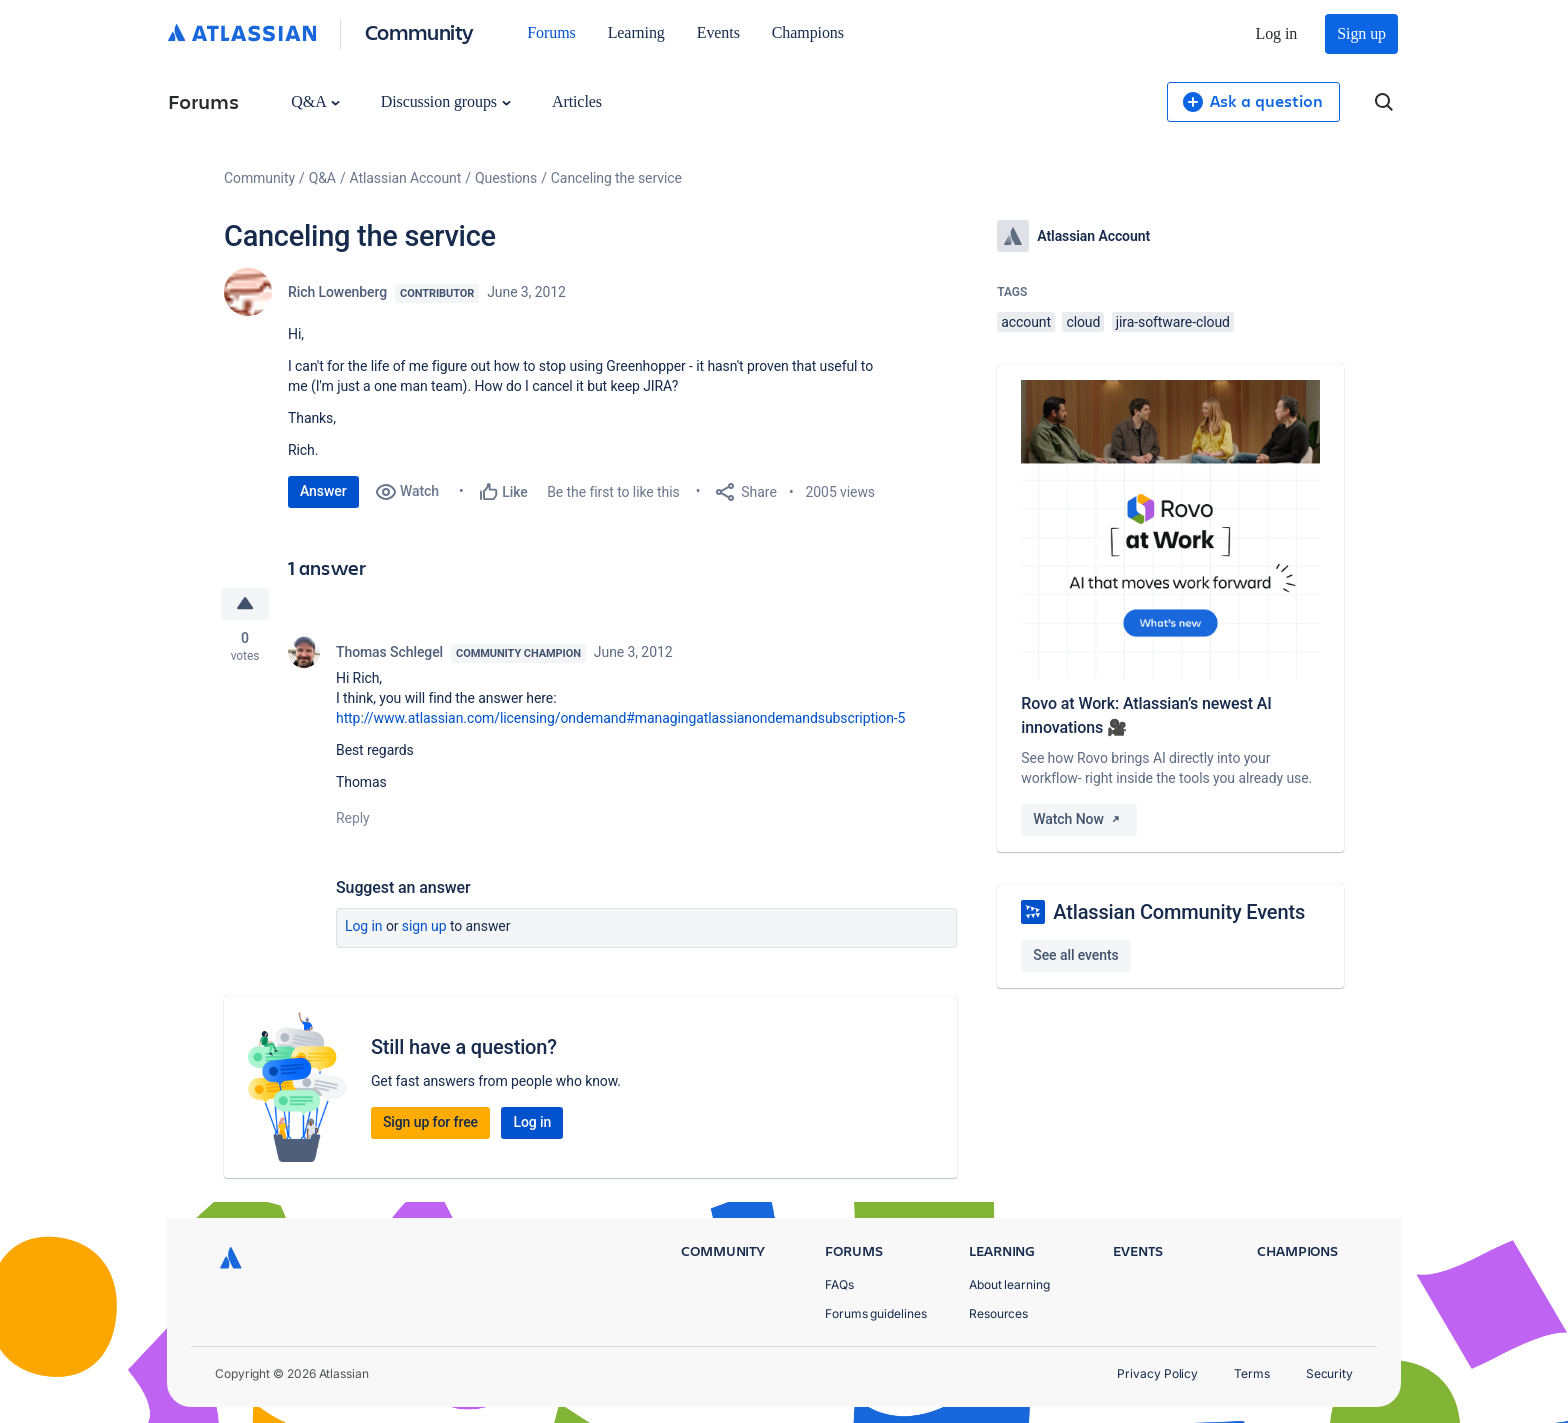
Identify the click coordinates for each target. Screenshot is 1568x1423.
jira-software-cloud (1173, 322)
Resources (998, 1313)
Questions (506, 178)
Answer (323, 491)
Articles (577, 101)
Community (419, 31)
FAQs (839, 1284)
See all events (1075, 955)
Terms (1252, 1373)
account (1026, 322)
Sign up (1361, 33)
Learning (636, 32)
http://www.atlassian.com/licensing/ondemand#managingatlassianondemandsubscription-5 (620, 718)
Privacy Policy (1157, 1373)
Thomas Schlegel (389, 652)
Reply (353, 818)
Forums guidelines (876, 1313)
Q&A (315, 101)
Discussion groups (446, 101)
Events (718, 32)
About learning (1009, 1284)
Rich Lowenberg (337, 292)
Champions (808, 32)
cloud (1083, 322)
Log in (1277, 33)
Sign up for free (430, 1122)
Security (1329, 1373)
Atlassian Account (406, 178)
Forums (551, 32)
